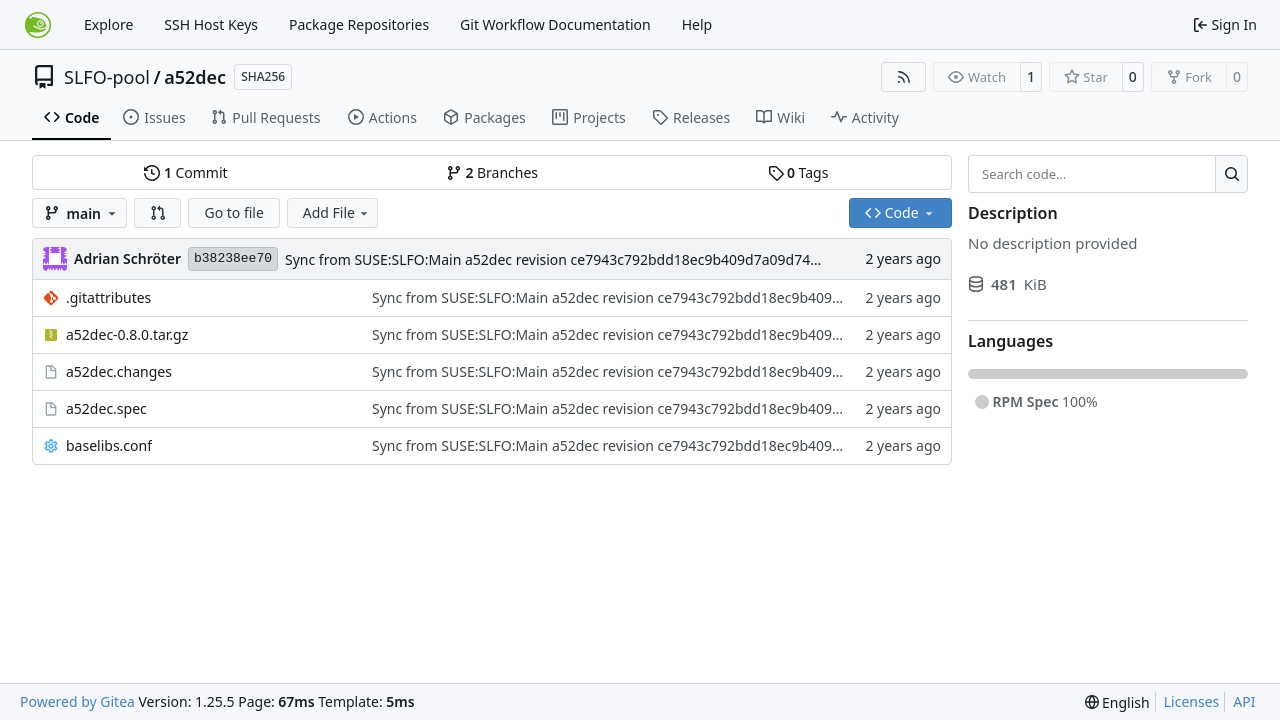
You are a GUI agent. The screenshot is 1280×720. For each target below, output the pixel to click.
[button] (158, 213)
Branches (492, 172)
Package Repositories (359, 24)
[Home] (38, 25)
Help (697, 24)
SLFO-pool (107, 77)
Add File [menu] (337, 212)
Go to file (233, 212)
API (1244, 701)
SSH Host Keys (211, 24)
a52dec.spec (106, 408)
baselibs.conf (109, 445)
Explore (108, 24)
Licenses (1192, 701)
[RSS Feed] (904, 77)
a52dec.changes (119, 371)
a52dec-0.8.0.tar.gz (127, 334)
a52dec (195, 77)
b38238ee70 (233, 258)
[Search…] (1231, 174)
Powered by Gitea (77, 701)
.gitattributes (108, 297)
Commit (185, 172)
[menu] (1117, 702)
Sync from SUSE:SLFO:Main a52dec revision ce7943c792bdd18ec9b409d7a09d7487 (555, 259)
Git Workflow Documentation (555, 24)
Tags (798, 172)
